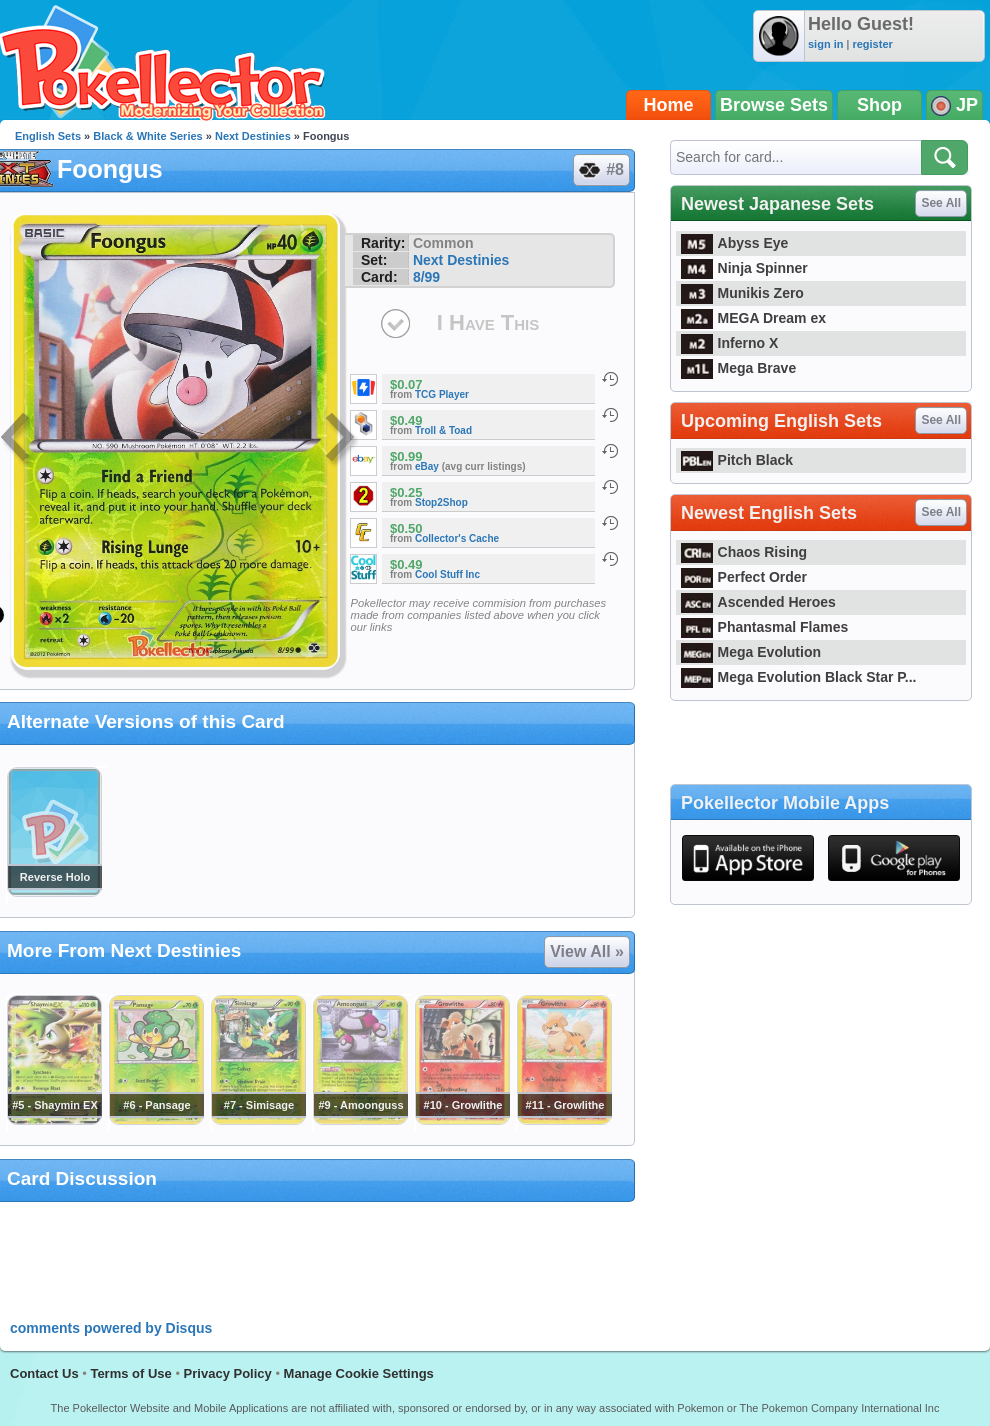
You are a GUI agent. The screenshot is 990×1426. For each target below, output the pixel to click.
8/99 (426, 277)
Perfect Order (744, 577)
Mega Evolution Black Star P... (799, 677)
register (872, 44)
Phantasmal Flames (764, 627)
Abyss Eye (734, 243)
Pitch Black (737, 460)
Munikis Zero (742, 293)
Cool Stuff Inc (447, 574)
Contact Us (44, 1373)
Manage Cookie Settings (359, 1373)
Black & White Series (147, 136)
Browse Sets (774, 105)
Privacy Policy (228, 1373)
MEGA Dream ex (753, 318)
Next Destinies (253, 136)
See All (941, 203)
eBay (427, 466)
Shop (879, 105)
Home (669, 105)
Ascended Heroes (758, 602)
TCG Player (442, 394)
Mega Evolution (751, 652)
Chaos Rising (744, 552)
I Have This (488, 322)
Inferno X (729, 343)
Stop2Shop (441, 502)
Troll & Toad (443, 430)
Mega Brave (738, 368)
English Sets (48, 136)
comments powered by (111, 1328)
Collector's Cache (457, 538)
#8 (600, 170)
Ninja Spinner (744, 268)
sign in (825, 44)
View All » (587, 951)
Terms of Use (130, 1373)
